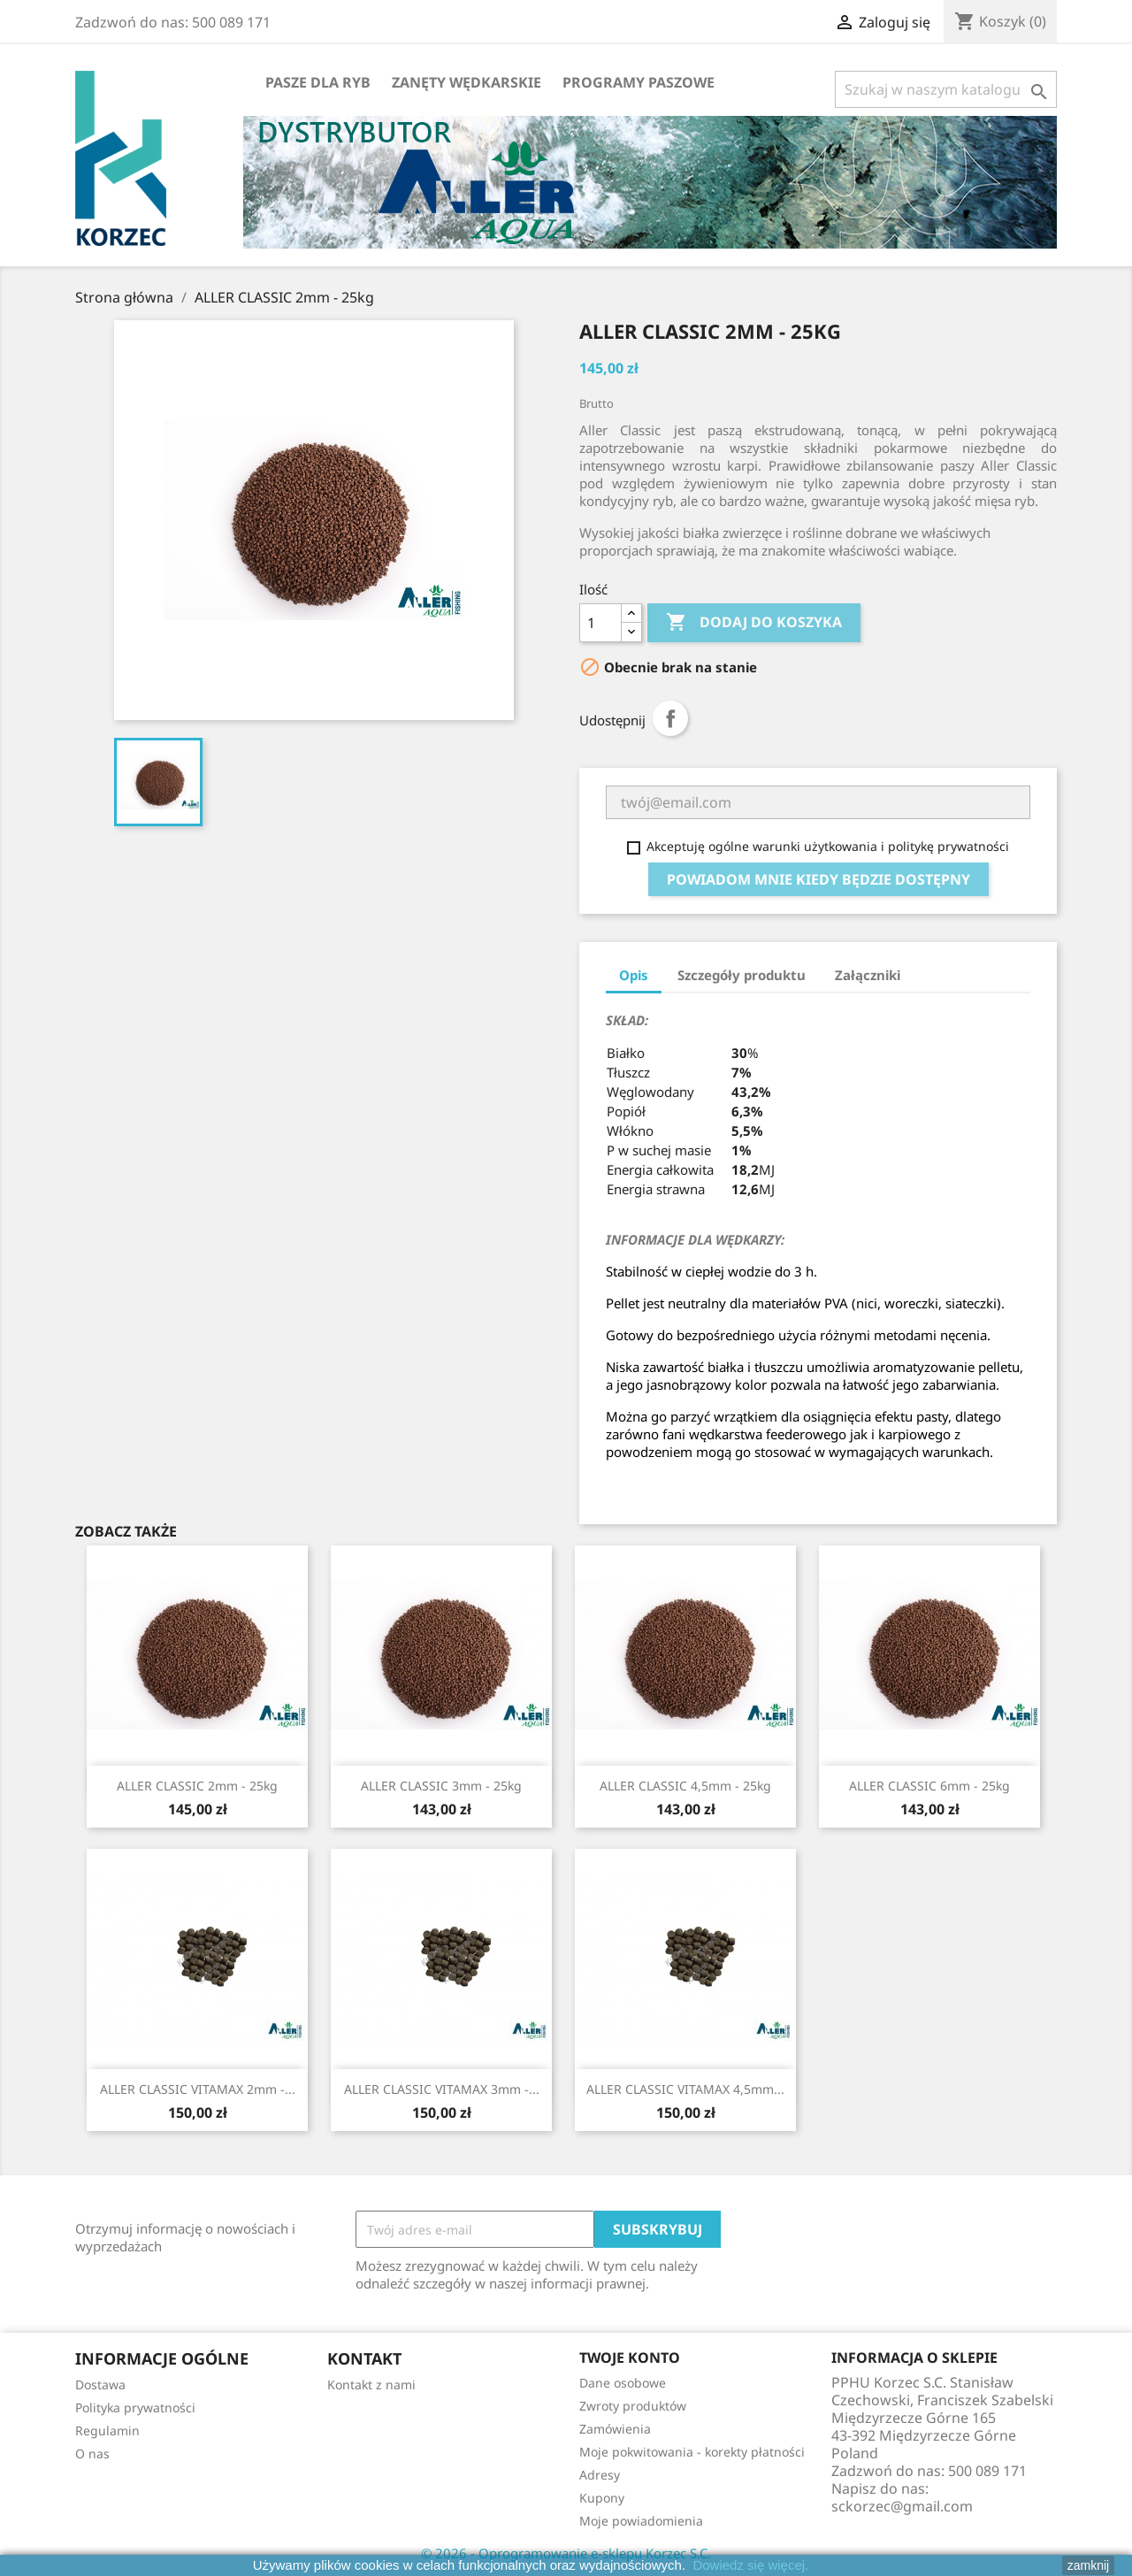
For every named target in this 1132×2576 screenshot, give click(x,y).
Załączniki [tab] (867, 975)
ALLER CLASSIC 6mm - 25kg (929, 1785)
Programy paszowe (638, 82)
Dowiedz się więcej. (750, 2564)
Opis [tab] (633, 975)
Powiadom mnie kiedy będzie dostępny (818, 879)
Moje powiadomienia (641, 2520)
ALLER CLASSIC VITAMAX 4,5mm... (685, 2089)
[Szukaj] (946, 89)
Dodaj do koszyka (754, 622)
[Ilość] (600, 622)
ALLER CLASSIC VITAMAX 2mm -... (197, 2089)
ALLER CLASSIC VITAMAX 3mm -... (441, 2089)
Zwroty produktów (632, 2405)
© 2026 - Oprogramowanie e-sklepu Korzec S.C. (566, 2553)
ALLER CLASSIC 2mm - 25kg (197, 1785)
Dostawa (100, 2384)
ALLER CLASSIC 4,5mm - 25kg (685, 1785)
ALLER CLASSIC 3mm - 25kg (441, 1785)
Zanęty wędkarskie (466, 82)
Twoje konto (629, 2357)
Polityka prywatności (135, 2407)
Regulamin (107, 2430)
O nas (92, 2453)
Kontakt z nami (371, 2384)
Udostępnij (670, 718)
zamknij (1088, 2565)
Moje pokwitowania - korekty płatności (692, 2451)
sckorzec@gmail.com (902, 2506)
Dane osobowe (622, 2382)
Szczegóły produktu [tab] (741, 975)
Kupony (601, 2497)
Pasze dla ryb (318, 82)
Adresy (599, 2474)
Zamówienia (615, 2428)
